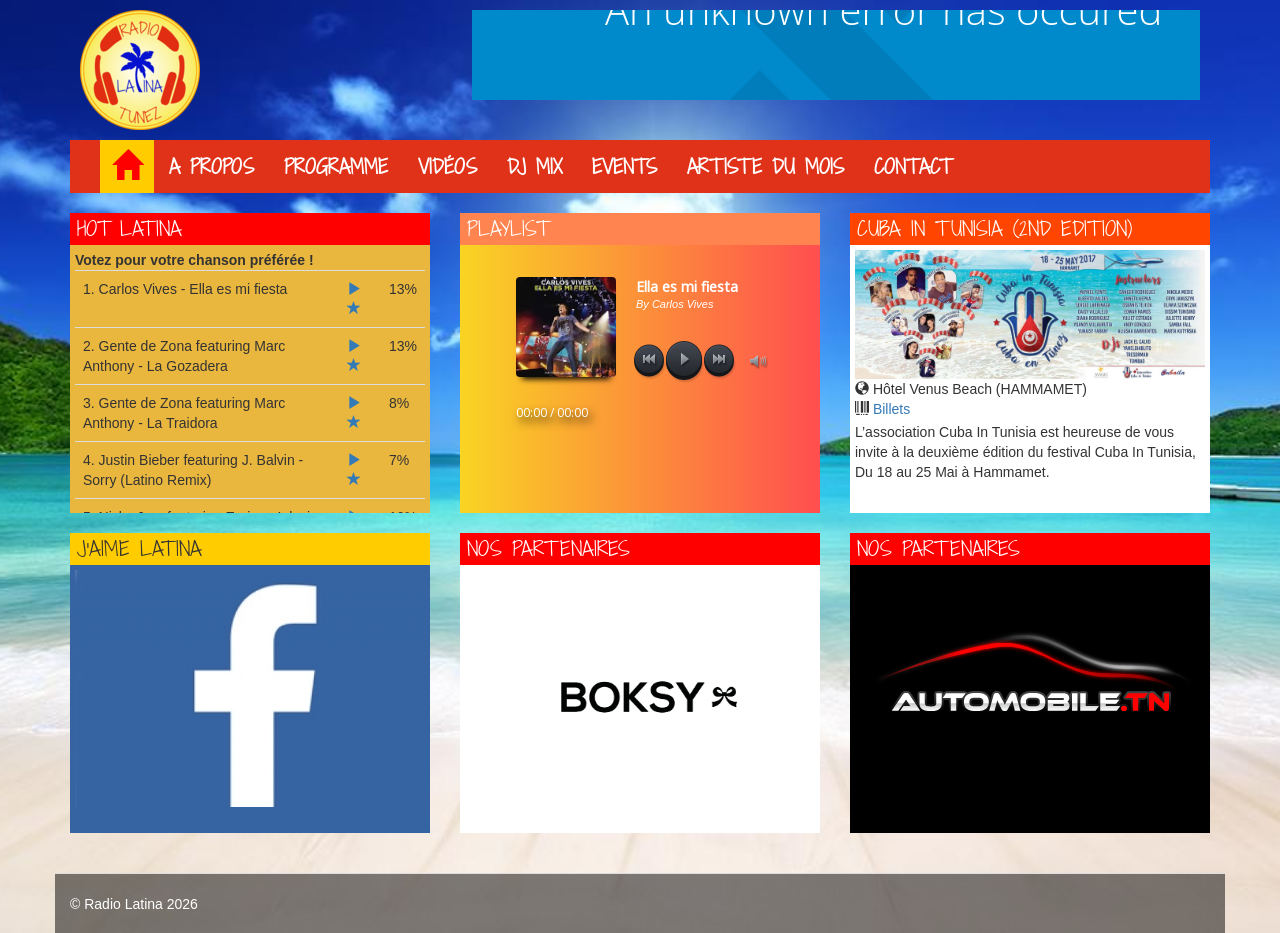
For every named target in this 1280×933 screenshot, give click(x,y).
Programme (336, 168)
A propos (211, 168)
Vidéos (447, 168)
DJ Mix (534, 168)
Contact (913, 168)
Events (624, 168)
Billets (891, 409)
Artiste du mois (765, 168)
